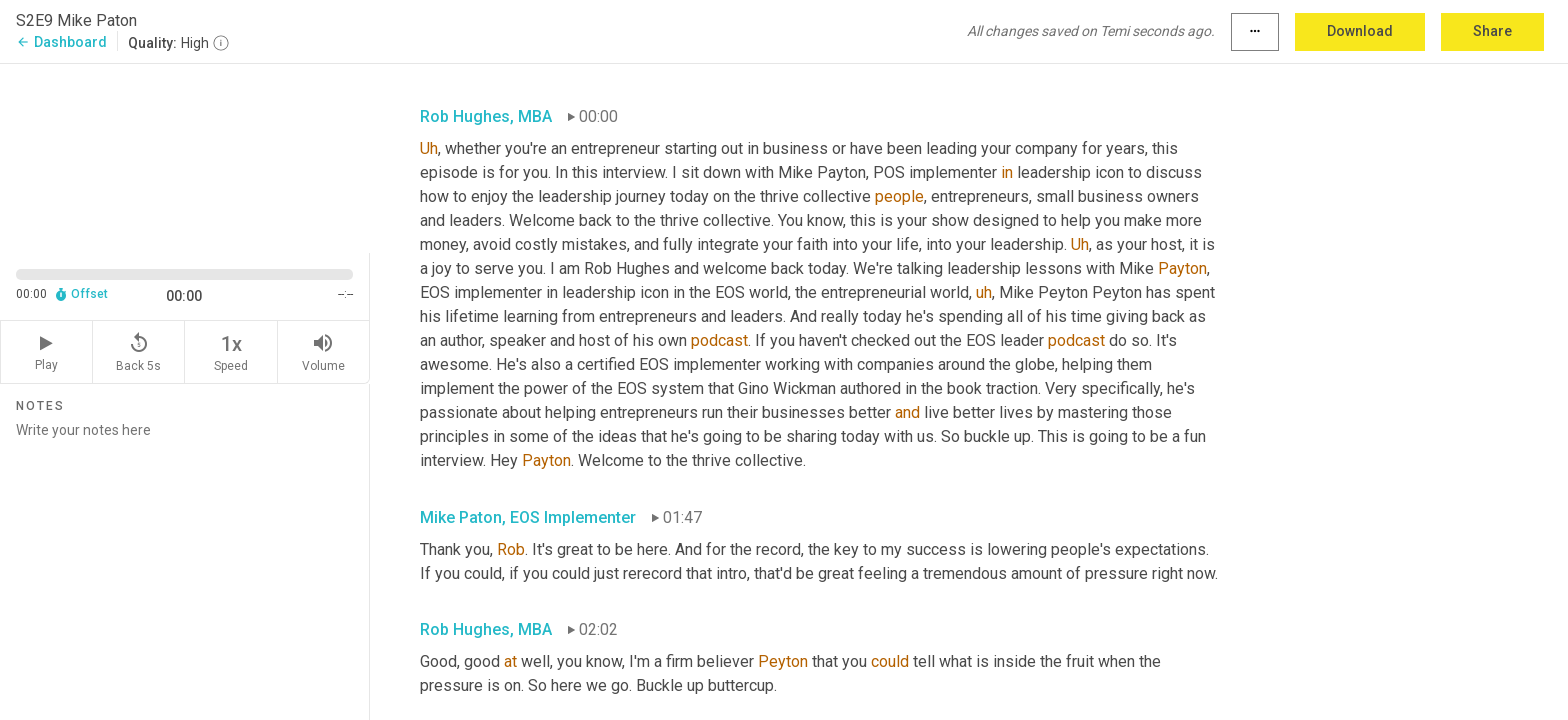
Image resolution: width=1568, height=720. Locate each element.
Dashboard (61, 42)
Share (1492, 31)
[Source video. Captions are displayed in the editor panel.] (185, 156)
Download (1360, 31)
